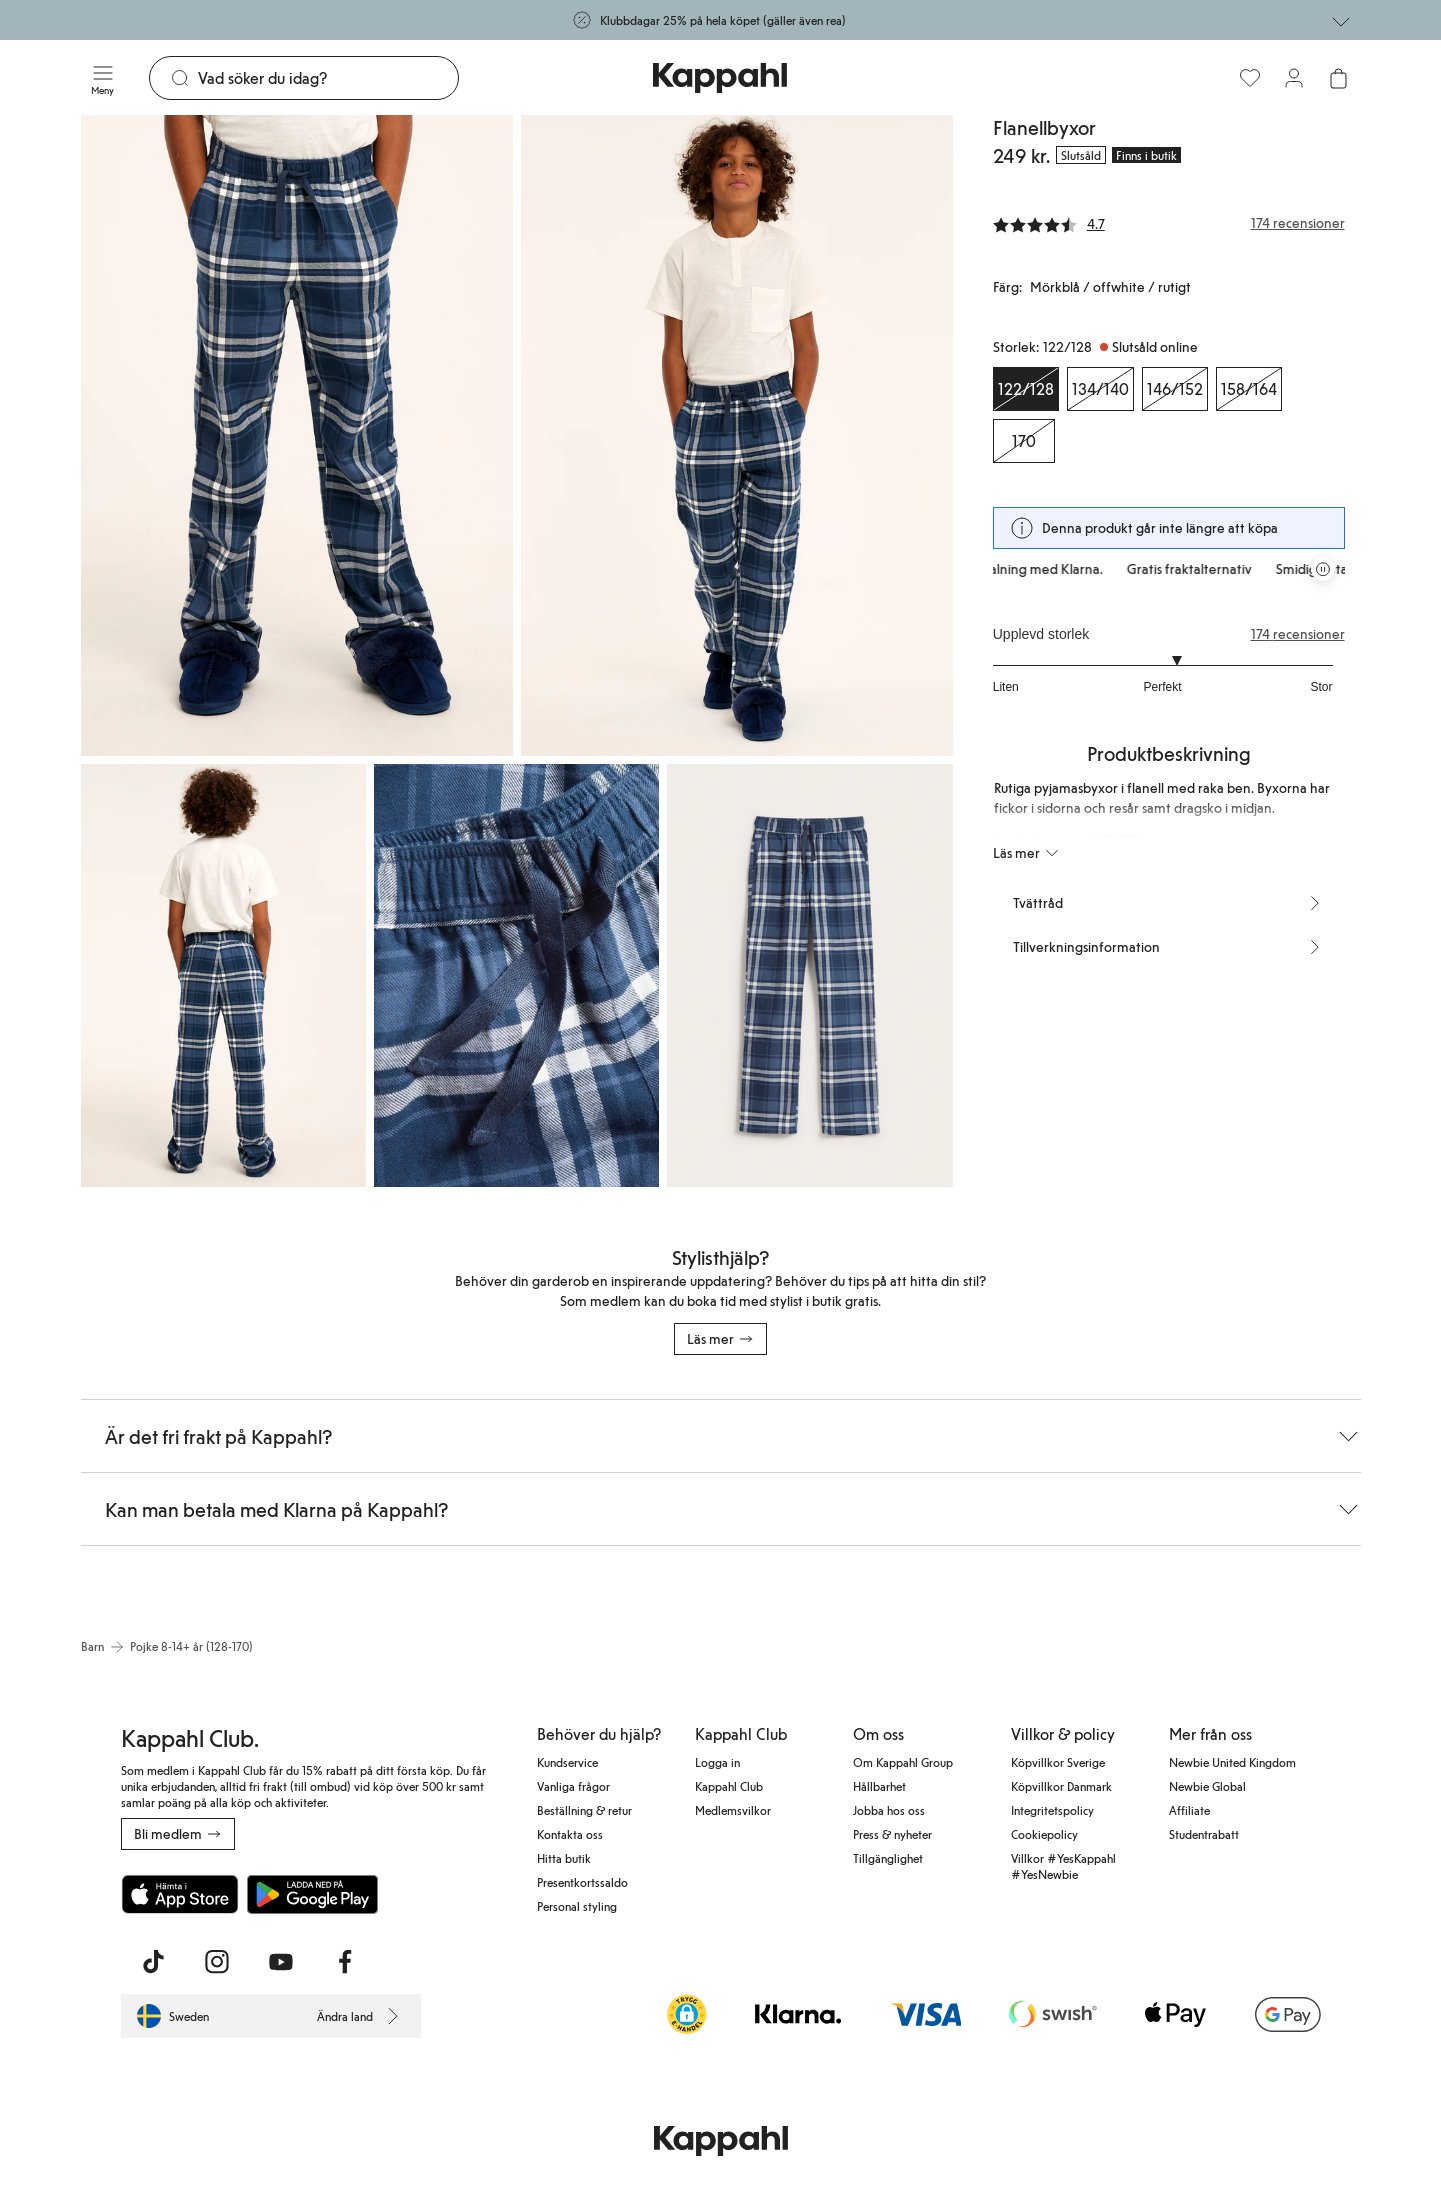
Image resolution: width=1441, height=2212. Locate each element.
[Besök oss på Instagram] (217, 1962)
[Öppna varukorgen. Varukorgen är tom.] (1338, 78)
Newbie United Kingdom (1232, 1762)
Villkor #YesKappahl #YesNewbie (1063, 1866)
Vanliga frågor (573, 1786)
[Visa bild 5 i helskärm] (809, 975)
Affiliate (1189, 1810)
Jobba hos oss (889, 1810)
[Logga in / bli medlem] (1294, 78)
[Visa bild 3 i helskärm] (223, 975)
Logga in (717, 1762)
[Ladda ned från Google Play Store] (313, 1894)
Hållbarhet (879, 1786)
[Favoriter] (1250, 78)
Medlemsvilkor (733, 1810)
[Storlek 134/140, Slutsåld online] (1100, 389)
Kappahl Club (729, 1786)
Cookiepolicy (1044, 1834)
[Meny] (103, 78)
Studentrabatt (1204, 1834)
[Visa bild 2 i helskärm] (737, 435)
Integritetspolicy (1052, 1810)
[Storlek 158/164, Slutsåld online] (1249, 389)
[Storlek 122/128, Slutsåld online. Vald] (1026, 389)
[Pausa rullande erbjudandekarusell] (1323, 569)
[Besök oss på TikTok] (153, 1962)
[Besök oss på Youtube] (281, 1962)
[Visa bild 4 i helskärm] (516, 975)
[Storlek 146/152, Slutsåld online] (1175, 389)
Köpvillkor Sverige (1058, 1762)
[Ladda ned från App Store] (180, 1894)
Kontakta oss (570, 1834)
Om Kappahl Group (903, 1762)
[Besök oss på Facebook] (345, 1962)
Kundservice (567, 1762)
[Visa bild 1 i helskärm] (297, 435)
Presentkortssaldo (582, 1882)
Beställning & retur (584, 1810)
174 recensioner (1298, 634)
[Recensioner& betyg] (1169, 223)
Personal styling (577, 1906)
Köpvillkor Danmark (1061, 1786)
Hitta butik (564, 1858)
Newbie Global (1207, 1786)
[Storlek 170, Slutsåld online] (1024, 441)
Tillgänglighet (888, 1858)
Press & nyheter (892, 1834)
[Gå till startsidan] (720, 78)
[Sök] (328, 78)
